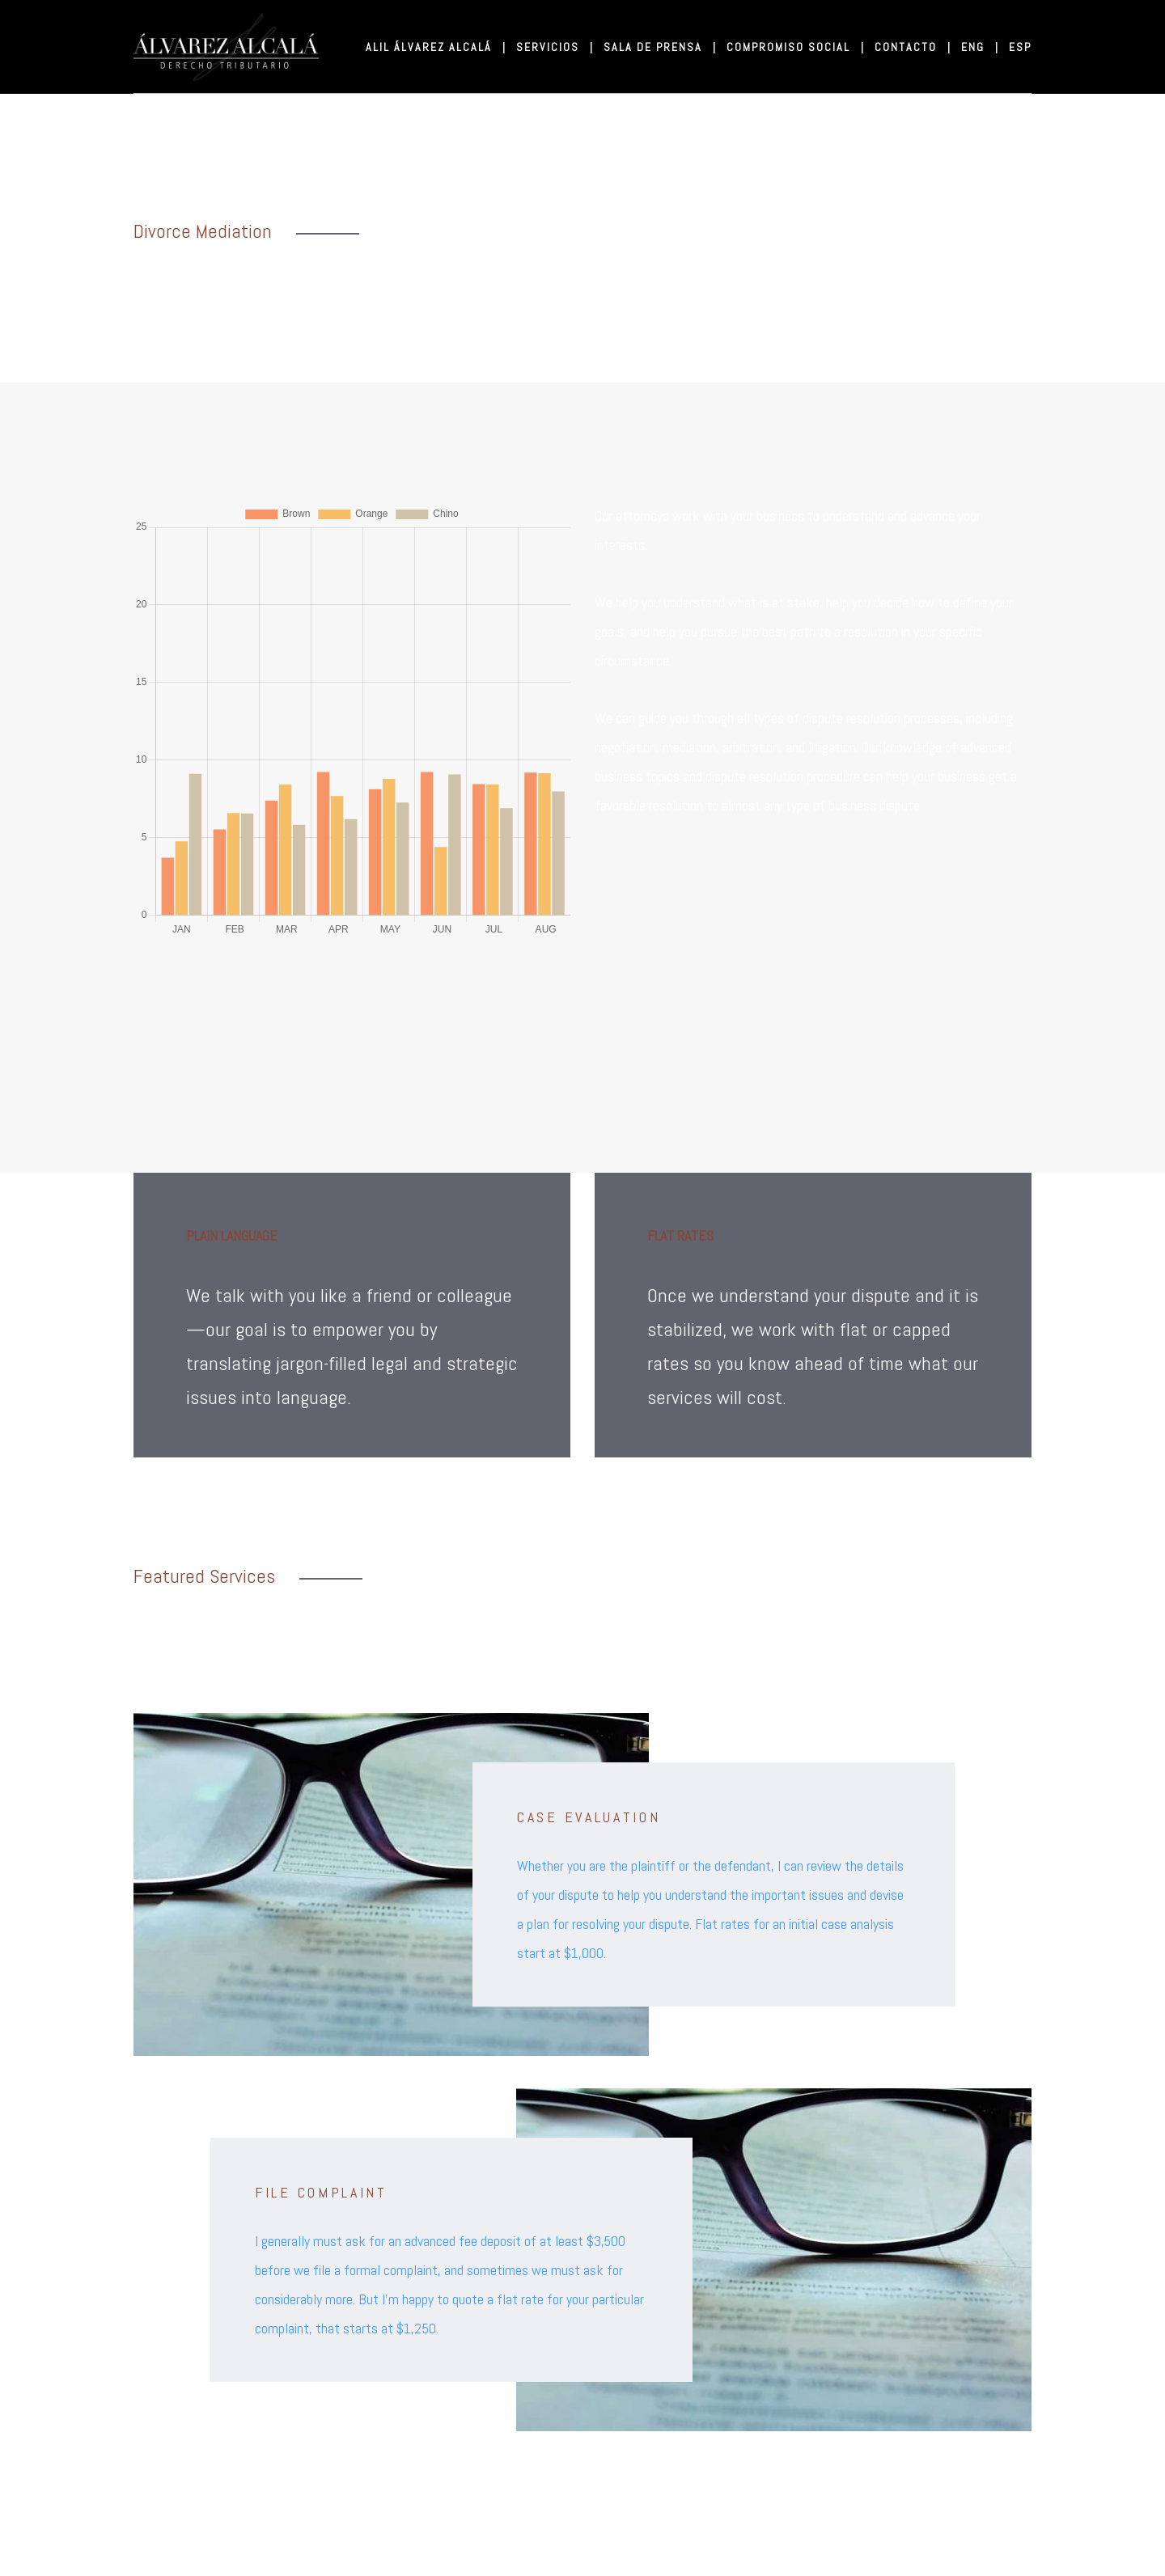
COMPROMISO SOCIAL (794, 46)
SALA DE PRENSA (659, 46)
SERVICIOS (553, 46)
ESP (1020, 47)
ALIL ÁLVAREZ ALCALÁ (435, 46)
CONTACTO (912, 46)
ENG (979, 46)
